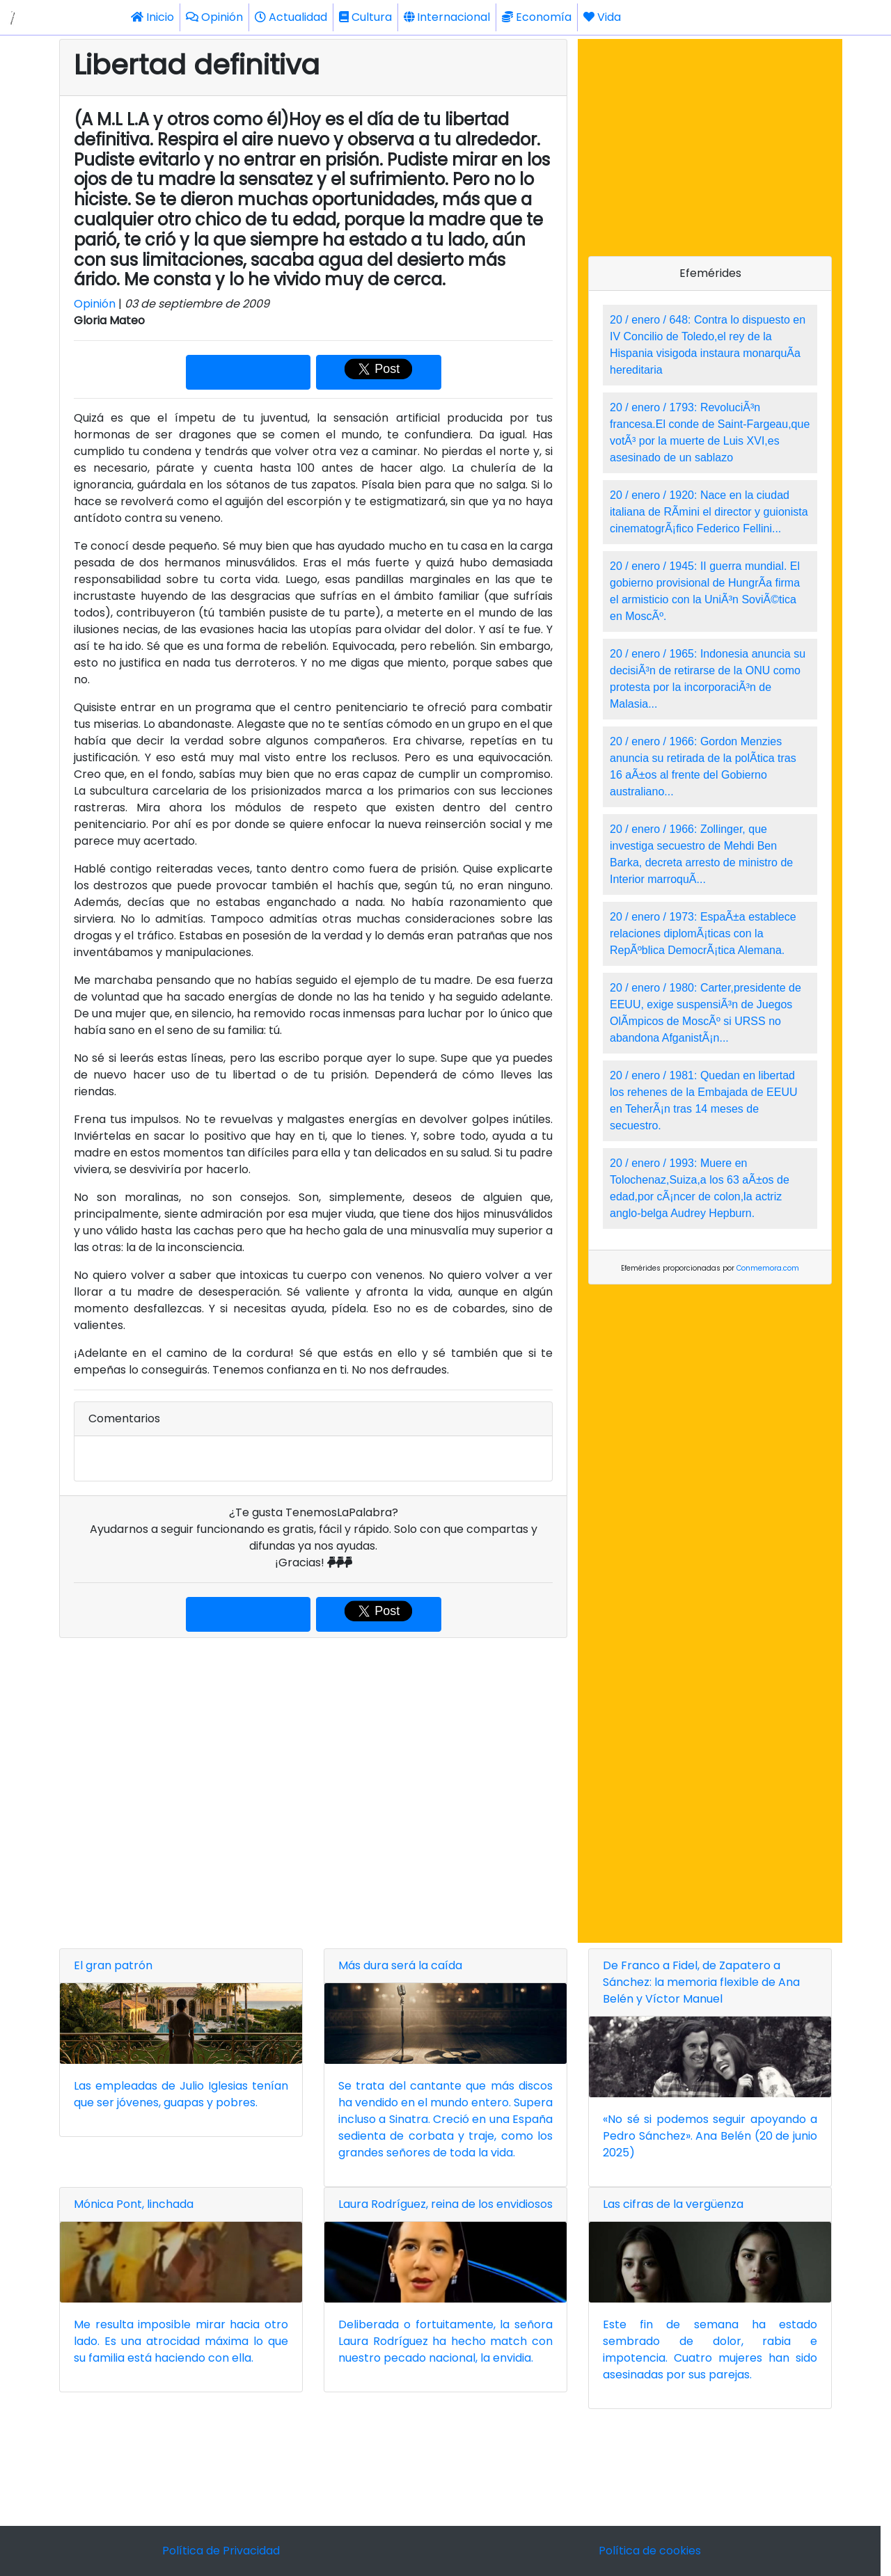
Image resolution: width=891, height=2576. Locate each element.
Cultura (365, 17)
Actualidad (291, 17)
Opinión (214, 17)
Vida (602, 17)
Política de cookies (650, 2551)
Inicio (152, 17)
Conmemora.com (767, 1268)
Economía (536, 17)
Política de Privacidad (221, 2551)
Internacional (447, 17)
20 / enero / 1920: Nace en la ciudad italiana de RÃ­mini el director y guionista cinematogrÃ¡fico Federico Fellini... (709, 511)
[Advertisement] (313, 1790)
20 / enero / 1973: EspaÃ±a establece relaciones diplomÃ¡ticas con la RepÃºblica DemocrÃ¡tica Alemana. (703, 933)
